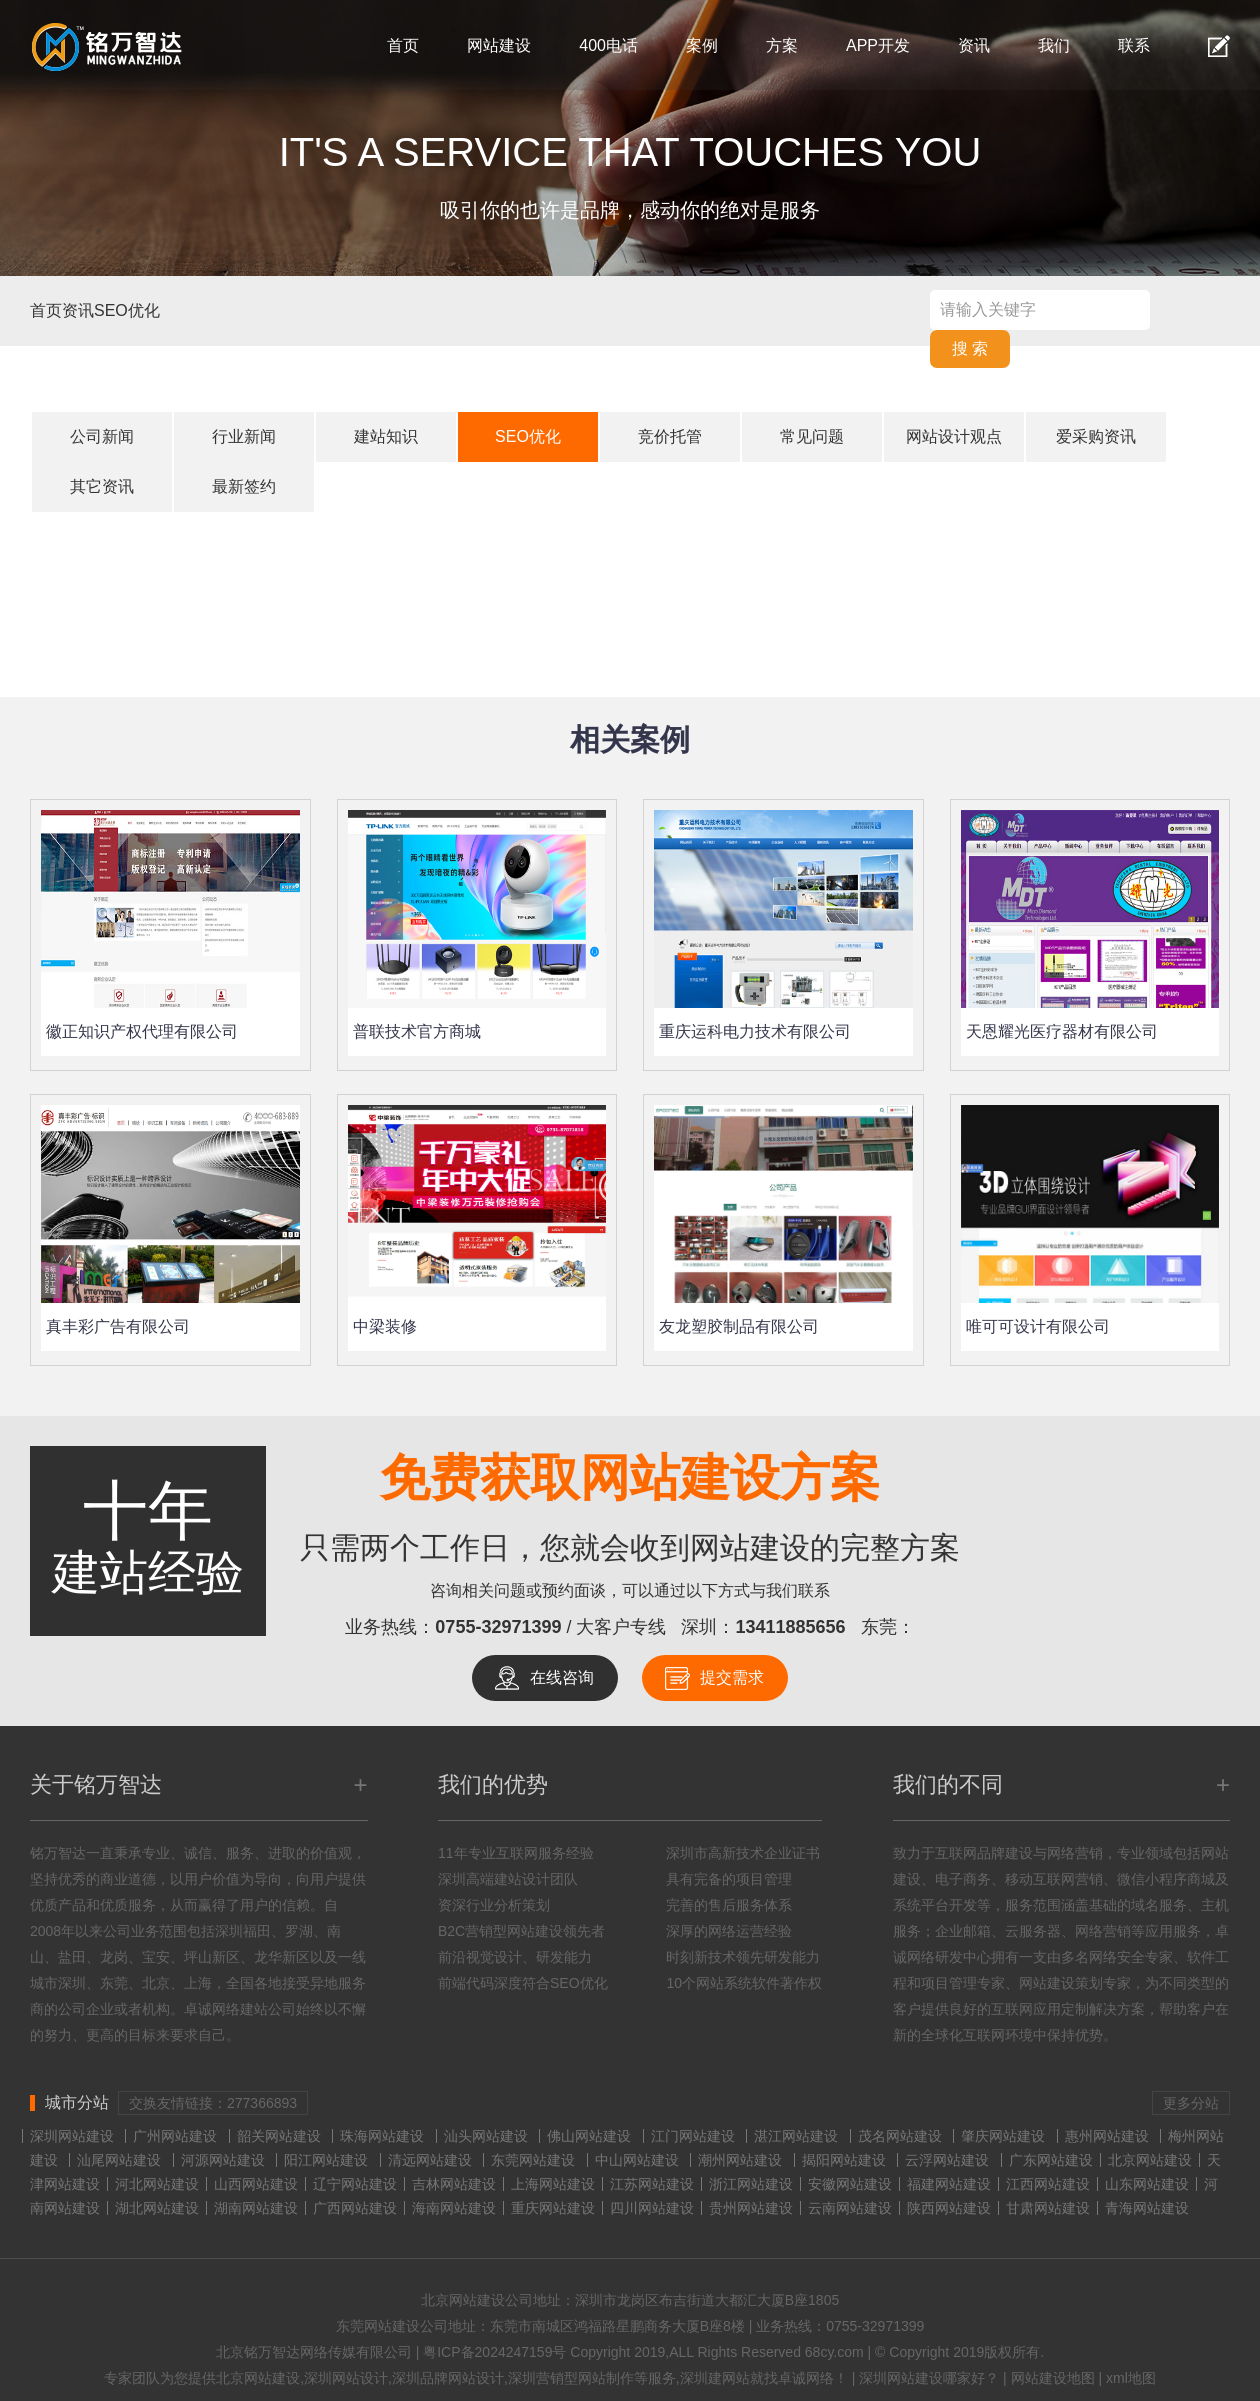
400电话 (608, 45)
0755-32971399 (498, 1627)
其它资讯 (102, 486)
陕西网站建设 (949, 2208)
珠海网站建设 (382, 2136)
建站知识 (386, 436)
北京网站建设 (1150, 2160)
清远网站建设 (430, 2160)
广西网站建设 (355, 2208)
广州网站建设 (175, 2136)
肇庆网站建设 (1003, 2136)
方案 (782, 45)
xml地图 (1131, 2378)
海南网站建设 (454, 2208)
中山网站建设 (637, 2160)
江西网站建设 (1048, 2184)
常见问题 (812, 436)
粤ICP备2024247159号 (494, 2352)
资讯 (974, 45)
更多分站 (1191, 2103)
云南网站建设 (850, 2208)
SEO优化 (127, 310)
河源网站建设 (223, 2160)
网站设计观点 (954, 436)
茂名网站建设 (900, 2136)
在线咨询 (562, 1677)
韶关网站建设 (279, 2136)
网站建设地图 (1053, 2378)
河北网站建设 (157, 2184)
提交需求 (732, 1677)
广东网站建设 (1051, 2160)
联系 (1134, 45)
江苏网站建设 (652, 2184)
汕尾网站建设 (119, 2160)
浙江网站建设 (751, 2184)
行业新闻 (244, 436)
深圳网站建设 (72, 2136)
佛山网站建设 (589, 2136)
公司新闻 (102, 436)
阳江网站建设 (326, 2160)
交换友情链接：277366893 (213, 2103)
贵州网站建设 (751, 2208)
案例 (702, 45)
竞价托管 (670, 436)
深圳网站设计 (346, 2378)
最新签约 (244, 486)
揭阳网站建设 (844, 2160)
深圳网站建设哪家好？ (929, 2378)
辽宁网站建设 (355, 2184)
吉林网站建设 (454, 2184)
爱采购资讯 (1096, 436)
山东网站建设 (1147, 2184)
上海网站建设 (553, 2184)
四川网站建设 (652, 2208)
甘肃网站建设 (1048, 2208)
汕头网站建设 (486, 2136)
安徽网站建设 (850, 2184)
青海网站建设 (1147, 2208)
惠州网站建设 (1107, 2136)
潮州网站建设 (740, 2160)
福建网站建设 (949, 2184)
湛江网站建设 (796, 2136)
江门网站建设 (693, 2136)
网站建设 (499, 45)
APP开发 (878, 45)
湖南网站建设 (256, 2208)
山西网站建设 (256, 2184)
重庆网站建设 (553, 2208)
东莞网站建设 (533, 2160)
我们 (1054, 45)
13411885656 (791, 1627)
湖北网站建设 (157, 2208)
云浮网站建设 (947, 2160)
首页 (403, 45)
